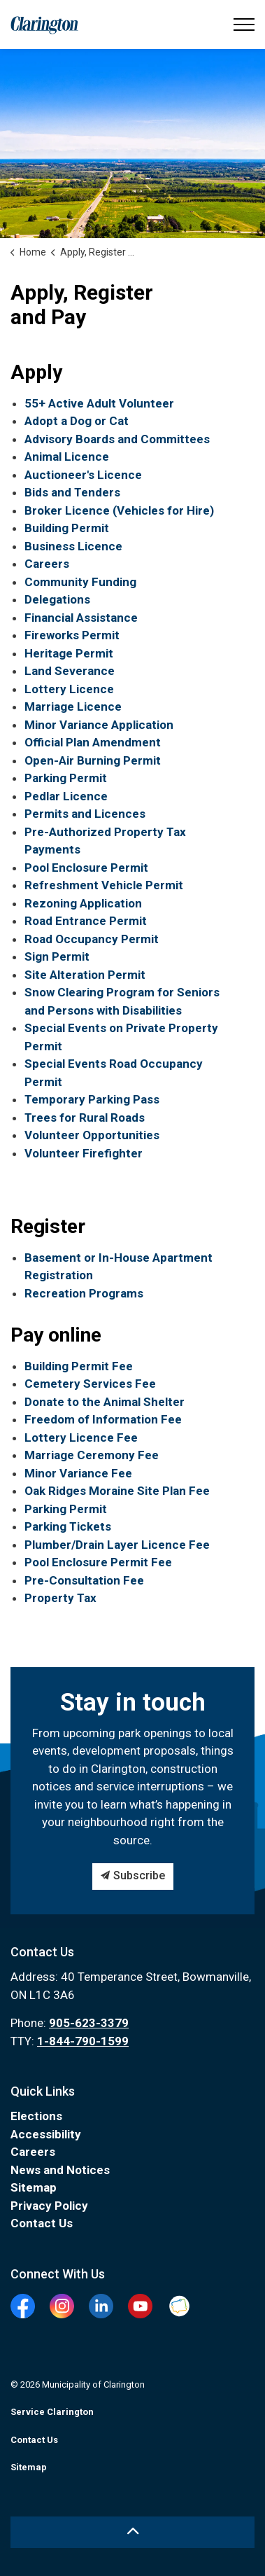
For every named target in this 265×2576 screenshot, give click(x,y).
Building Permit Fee (78, 1366)
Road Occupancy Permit (91, 939)
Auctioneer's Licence (83, 475)
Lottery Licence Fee (81, 1437)
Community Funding (80, 582)
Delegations (57, 599)
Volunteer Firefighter (83, 1153)
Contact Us (41, 2223)
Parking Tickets (67, 1526)
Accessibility (45, 2134)
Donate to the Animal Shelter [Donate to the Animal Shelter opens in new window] (104, 1402)
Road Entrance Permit (85, 921)
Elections (36, 2116)
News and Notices (60, 2170)
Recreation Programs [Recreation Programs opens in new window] (83, 1293)
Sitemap (33, 2187)
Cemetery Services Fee (90, 1384)
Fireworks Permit (72, 635)
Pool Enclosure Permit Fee (98, 1562)
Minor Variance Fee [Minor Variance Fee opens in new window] (78, 1473)
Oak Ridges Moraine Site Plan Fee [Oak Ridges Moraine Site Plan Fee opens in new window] (117, 1491)
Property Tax (60, 1598)
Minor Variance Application (98, 725)
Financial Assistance (81, 618)
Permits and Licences (84, 814)
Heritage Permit (68, 653)
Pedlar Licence (66, 796)
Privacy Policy (49, 2206)
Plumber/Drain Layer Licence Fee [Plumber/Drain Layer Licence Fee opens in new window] (117, 1545)
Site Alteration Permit (84, 975)
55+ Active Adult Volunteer (99, 403)
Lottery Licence (69, 689)
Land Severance (69, 671)
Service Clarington (52, 2412)
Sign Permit (56, 956)
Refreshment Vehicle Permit (103, 885)
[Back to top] (132, 2532)
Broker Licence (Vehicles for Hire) (119, 510)
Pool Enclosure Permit (86, 868)
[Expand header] (244, 24)
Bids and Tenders (72, 492)
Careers (46, 564)
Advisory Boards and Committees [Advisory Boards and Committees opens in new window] (117, 439)
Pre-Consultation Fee (84, 1580)
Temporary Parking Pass (91, 1099)
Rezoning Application (83, 903)
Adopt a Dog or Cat (76, 421)
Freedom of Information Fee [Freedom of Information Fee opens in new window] (103, 1419)
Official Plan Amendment (92, 742)
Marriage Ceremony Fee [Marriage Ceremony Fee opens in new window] (91, 1455)
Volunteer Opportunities (91, 1135)
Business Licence (73, 546)
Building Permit (66, 528)
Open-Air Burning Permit (92, 760)
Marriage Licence (73, 706)
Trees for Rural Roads (84, 1118)
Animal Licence (66, 457)
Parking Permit (65, 778)
